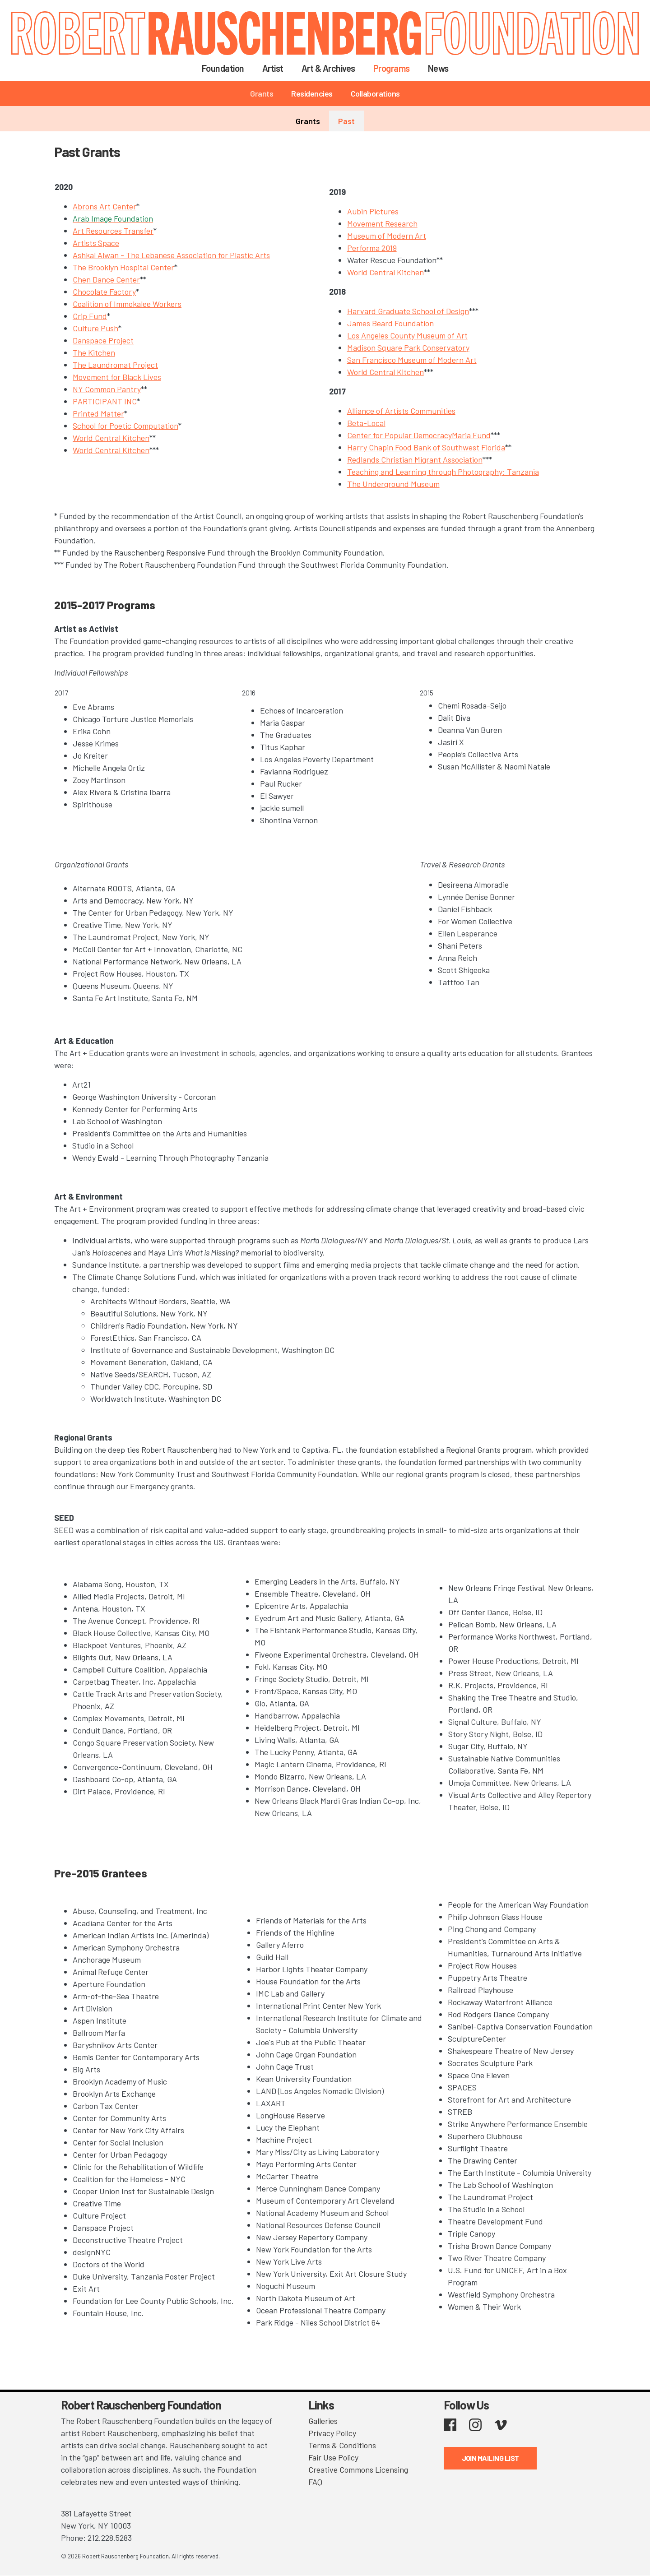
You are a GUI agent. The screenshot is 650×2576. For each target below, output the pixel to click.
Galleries (323, 2421)
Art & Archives (328, 68)
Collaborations (375, 93)
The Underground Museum (393, 484)
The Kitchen (94, 352)
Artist (272, 68)
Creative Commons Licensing (358, 2469)
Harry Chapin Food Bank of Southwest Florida (426, 447)
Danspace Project (103, 340)
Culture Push (95, 328)
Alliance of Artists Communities (401, 411)
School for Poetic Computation (125, 426)
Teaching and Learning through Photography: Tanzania (443, 472)
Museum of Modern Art (386, 236)
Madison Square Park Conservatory (408, 347)
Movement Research (382, 223)
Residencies (312, 93)
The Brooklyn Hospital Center (123, 267)
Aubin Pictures (373, 211)
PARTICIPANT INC (105, 401)
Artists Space (96, 243)
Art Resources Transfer (113, 231)
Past (346, 121)
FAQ (315, 2482)
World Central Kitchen (111, 438)
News (438, 68)
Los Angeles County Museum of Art (407, 335)
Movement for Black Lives (117, 377)
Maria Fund (471, 435)
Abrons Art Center (104, 206)
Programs (391, 68)
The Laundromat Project (115, 365)
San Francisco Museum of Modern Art (412, 360)
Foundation (223, 68)
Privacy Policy (332, 2433)
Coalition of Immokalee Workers (127, 304)
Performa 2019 (372, 248)
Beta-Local (366, 423)
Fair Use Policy (333, 2457)
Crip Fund (90, 316)
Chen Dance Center (106, 279)
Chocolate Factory (104, 292)
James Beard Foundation (390, 323)
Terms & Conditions (342, 2445)
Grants (261, 93)
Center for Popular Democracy (399, 435)
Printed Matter (98, 413)
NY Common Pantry (107, 389)
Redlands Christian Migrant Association (415, 459)
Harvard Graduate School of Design (408, 311)
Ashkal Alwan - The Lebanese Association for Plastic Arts (171, 255)
